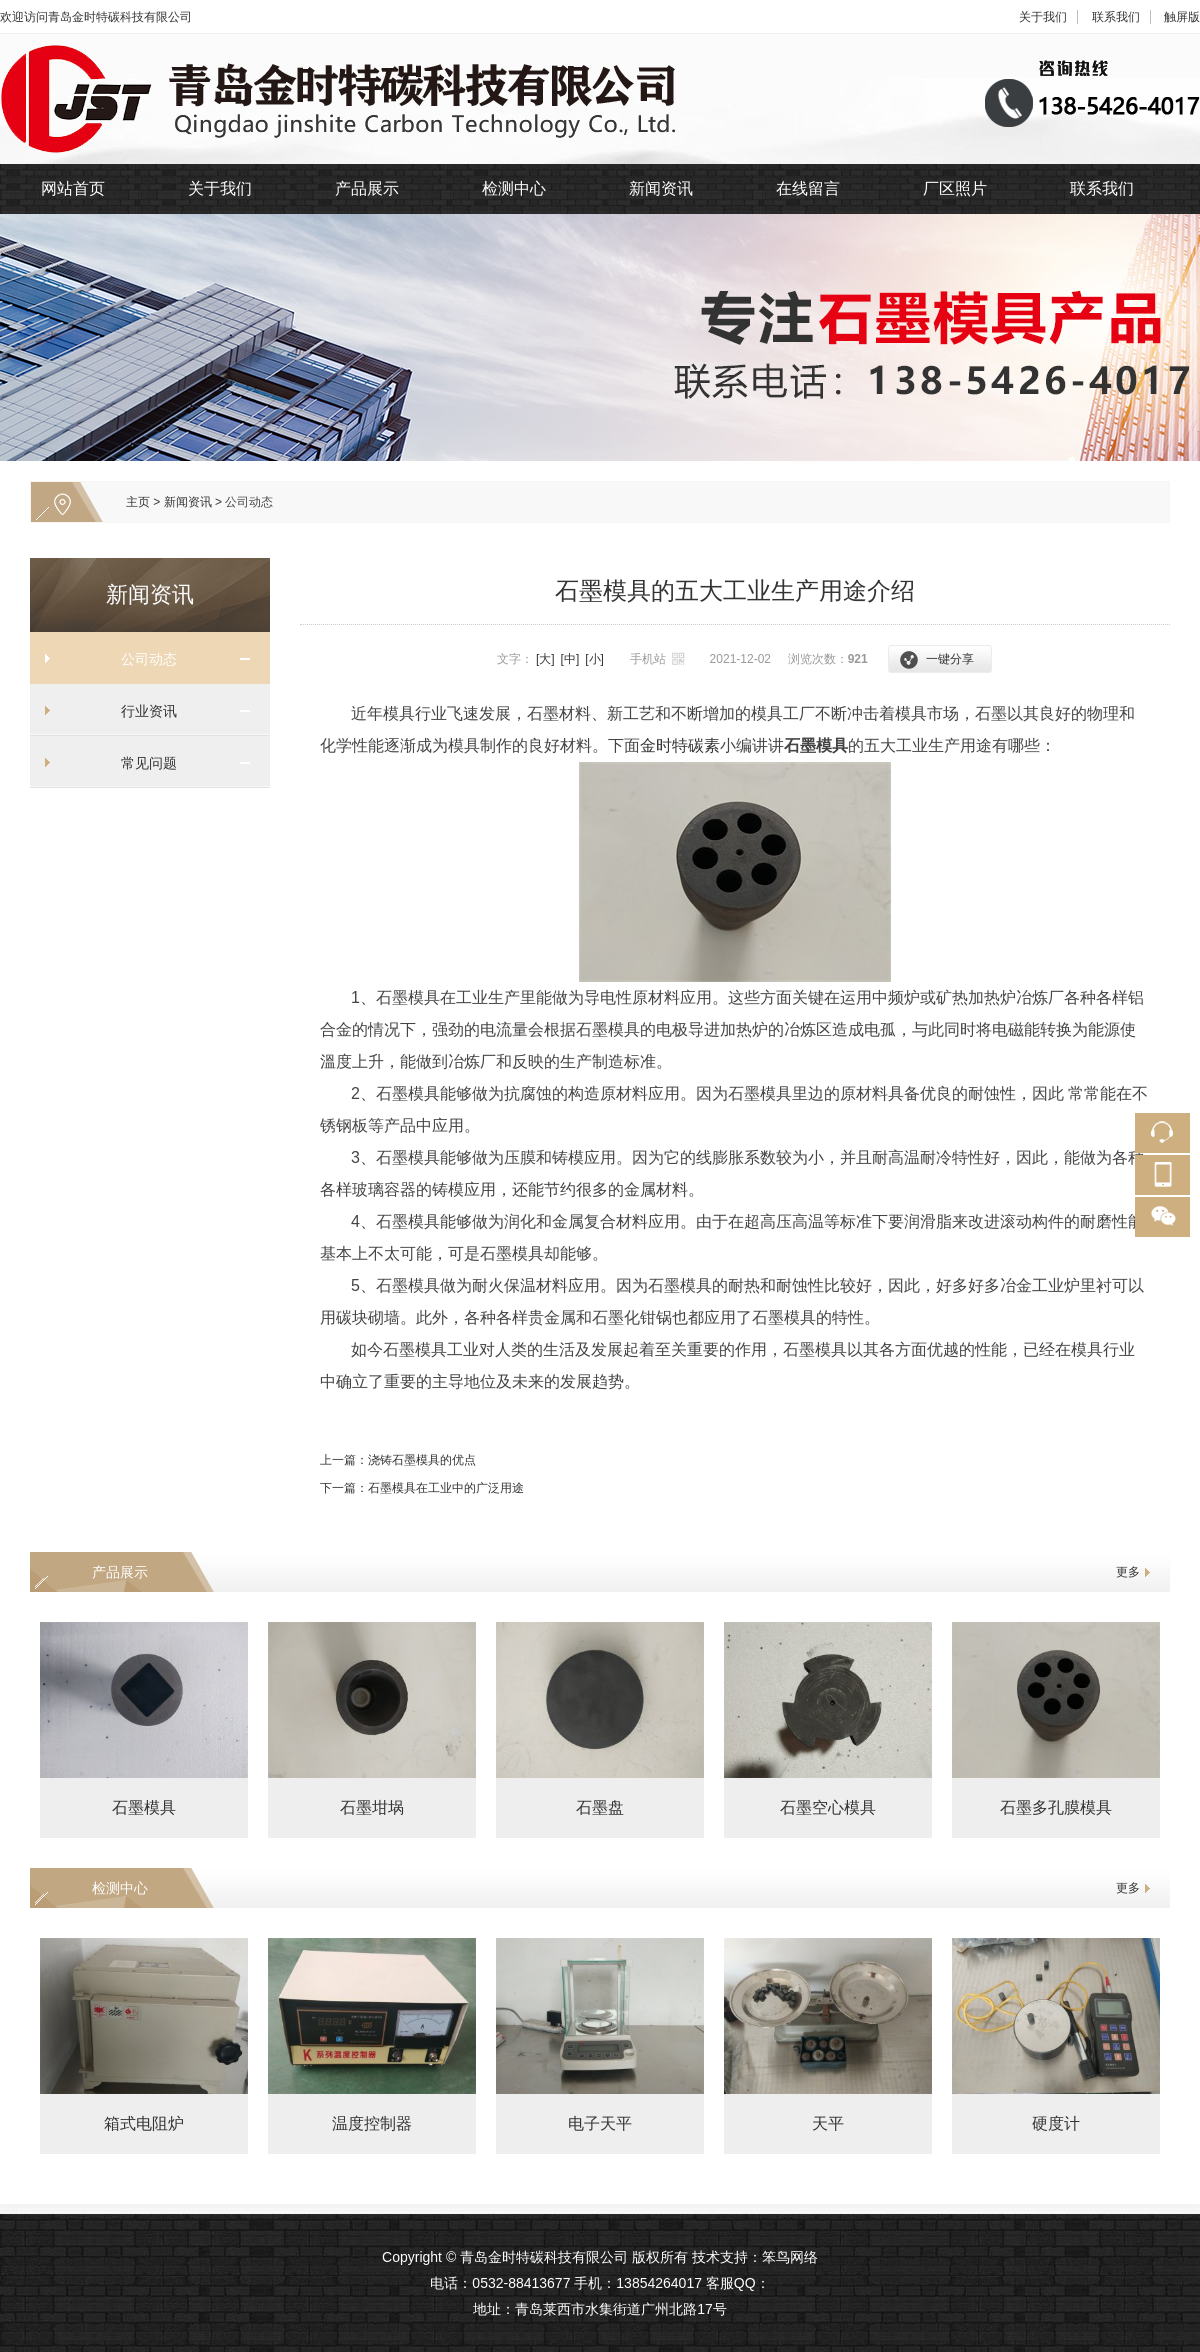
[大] (545, 659)
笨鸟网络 (790, 2257)
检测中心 (514, 188)
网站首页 (73, 188)
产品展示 (367, 188)
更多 (1128, 1572)
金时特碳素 (680, 745)
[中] (570, 659)
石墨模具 (144, 1807)
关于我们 (1043, 17)
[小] (594, 659)
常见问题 (142, 763)
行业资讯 (142, 711)
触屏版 (1182, 17)
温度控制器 (372, 2123)
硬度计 (1056, 2123)
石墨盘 (600, 1807)
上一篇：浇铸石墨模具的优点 (398, 1460)
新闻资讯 (661, 188)
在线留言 (808, 188)
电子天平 (600, 2123)
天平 (828, 2123)
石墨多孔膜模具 (1056, 1807)
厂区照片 (955, 188)
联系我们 (1116, 17)
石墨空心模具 (828, 1807)
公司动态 (249, 502)
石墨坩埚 (372, 1807)
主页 (138, 502)
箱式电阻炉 (144, 2123)
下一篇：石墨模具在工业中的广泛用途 (422, 1488)
